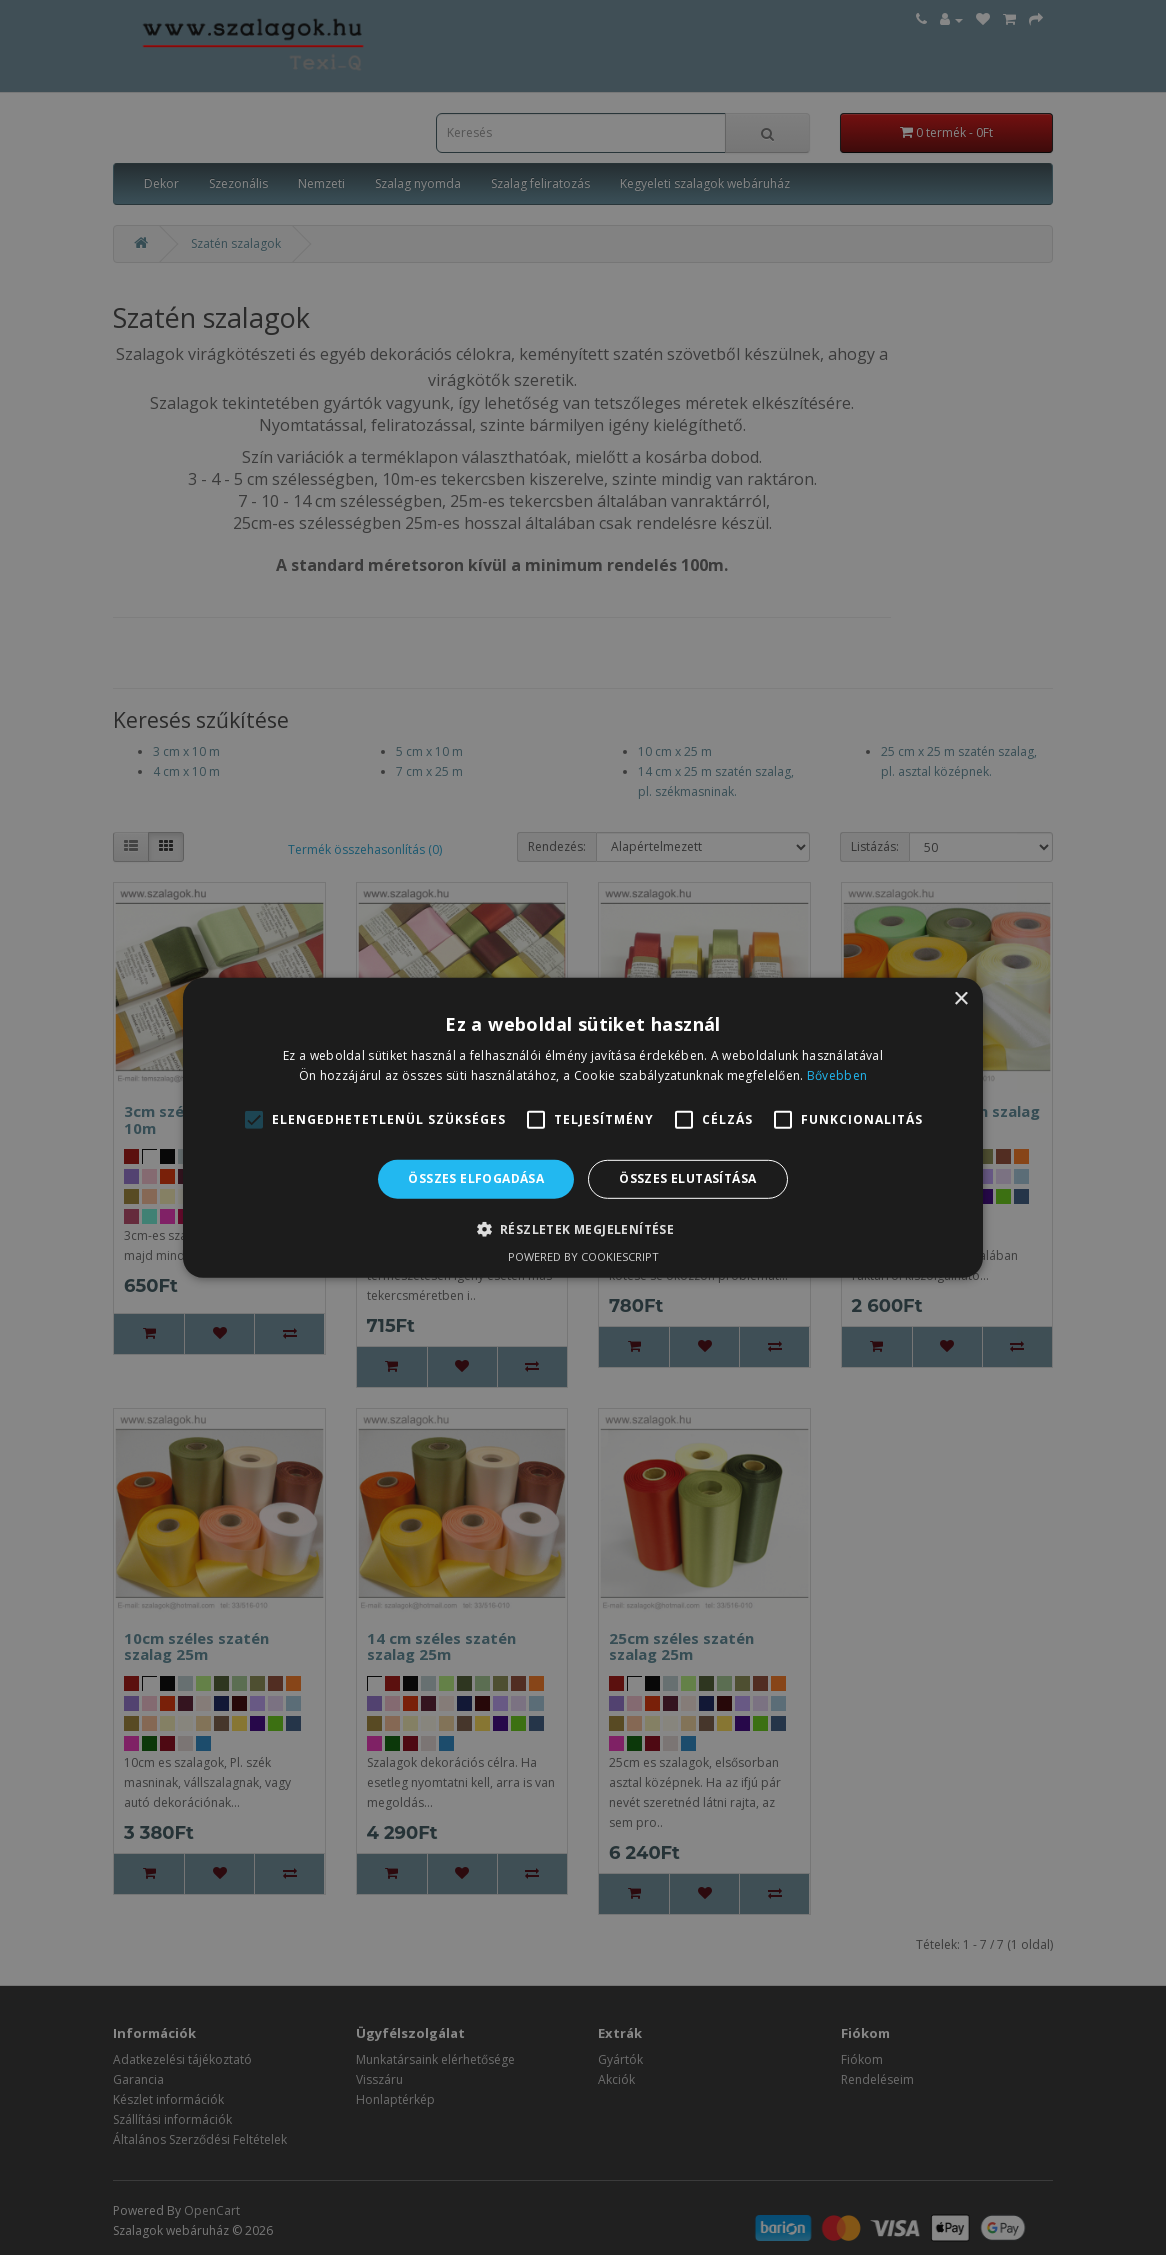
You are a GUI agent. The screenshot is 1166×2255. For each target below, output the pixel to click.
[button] (583, 1229)
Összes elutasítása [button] (687, 1178)
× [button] (960, 998)
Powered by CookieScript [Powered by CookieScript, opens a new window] (583, 1256)
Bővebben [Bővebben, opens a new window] (837, 1075)
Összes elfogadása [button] (476, 1178)
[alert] (583, 1127)
